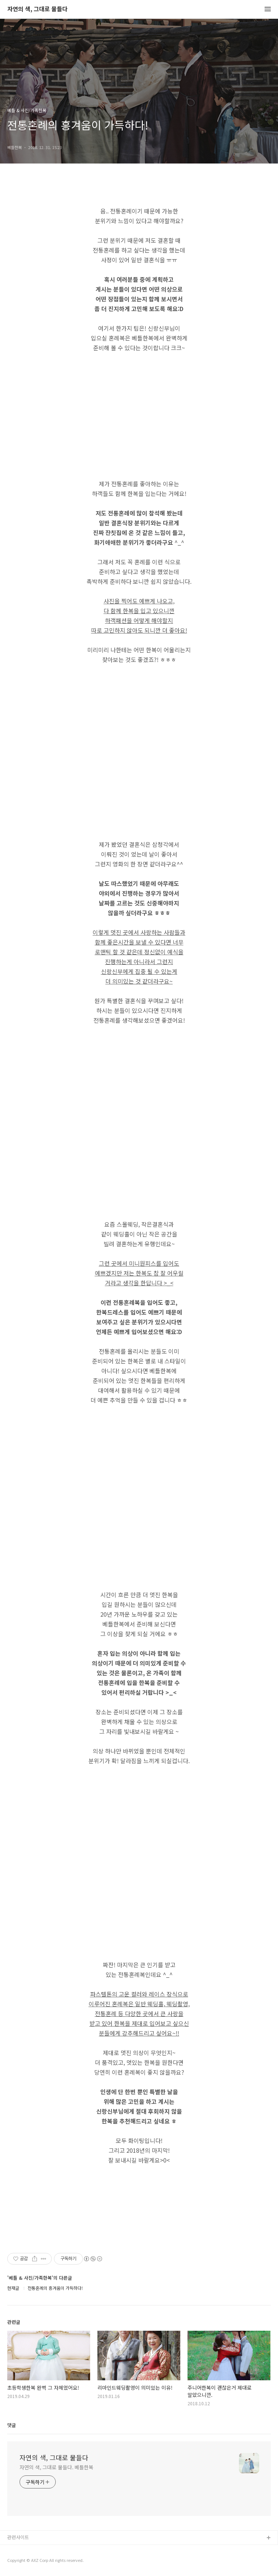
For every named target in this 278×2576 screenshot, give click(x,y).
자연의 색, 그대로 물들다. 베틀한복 (56, 2467)
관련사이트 (18, 2537)
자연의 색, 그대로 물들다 (37, 9)
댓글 (11, 2425)
